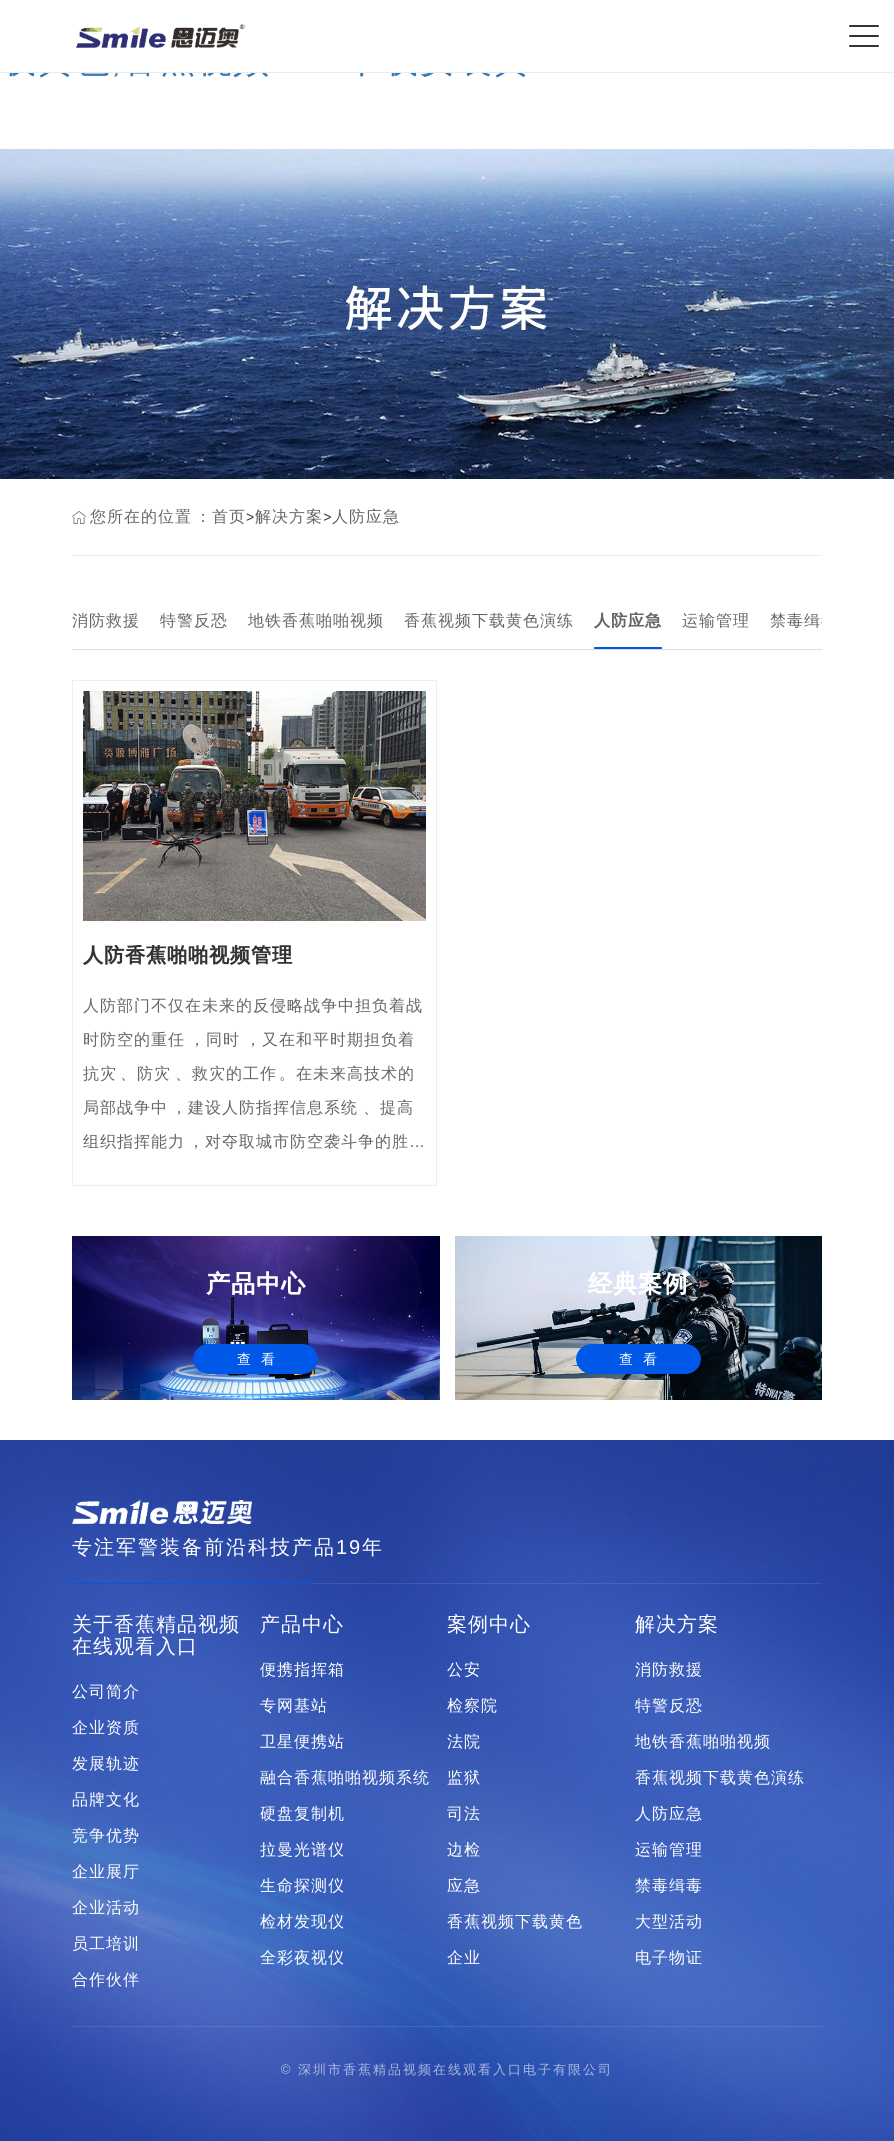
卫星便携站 (302, 1742)
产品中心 (302, 1624)
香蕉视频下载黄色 (515, 1922)
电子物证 (669, 1958)
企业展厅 (106, 1872)
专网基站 (294, 1706)
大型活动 (669, 1922)
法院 (464, 1742)
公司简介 (106, 1692)
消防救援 (106, 620)
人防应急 (366, 516)
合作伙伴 (106, 1980)
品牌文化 (106, 1800)
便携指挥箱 (302, 1670)
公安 (464, 1670)
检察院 (472, 1706)
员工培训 (106, 1944)
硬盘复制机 (302, 1814)
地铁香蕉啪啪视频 (316, 620)
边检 (464, 1850)
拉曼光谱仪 (302, 1850)
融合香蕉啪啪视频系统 (345, 1778)
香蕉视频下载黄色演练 (489, 620)
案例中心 (489, 1624)
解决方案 (289, 516)
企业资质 (106, 1728)
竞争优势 (106, 1836)
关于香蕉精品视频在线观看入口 (156, 1635)
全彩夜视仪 (302, 1958)
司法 (464, 1814)
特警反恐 (194, 620)
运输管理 (716, 620)
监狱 (464, 1778)
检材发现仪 (302, 1922)
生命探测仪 (302, 1886)
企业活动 (106, 1908)
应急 (464, 1886)
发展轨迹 (106, 1764)
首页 (229, 516)
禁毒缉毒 (804, 620)
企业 (464, 1958)
